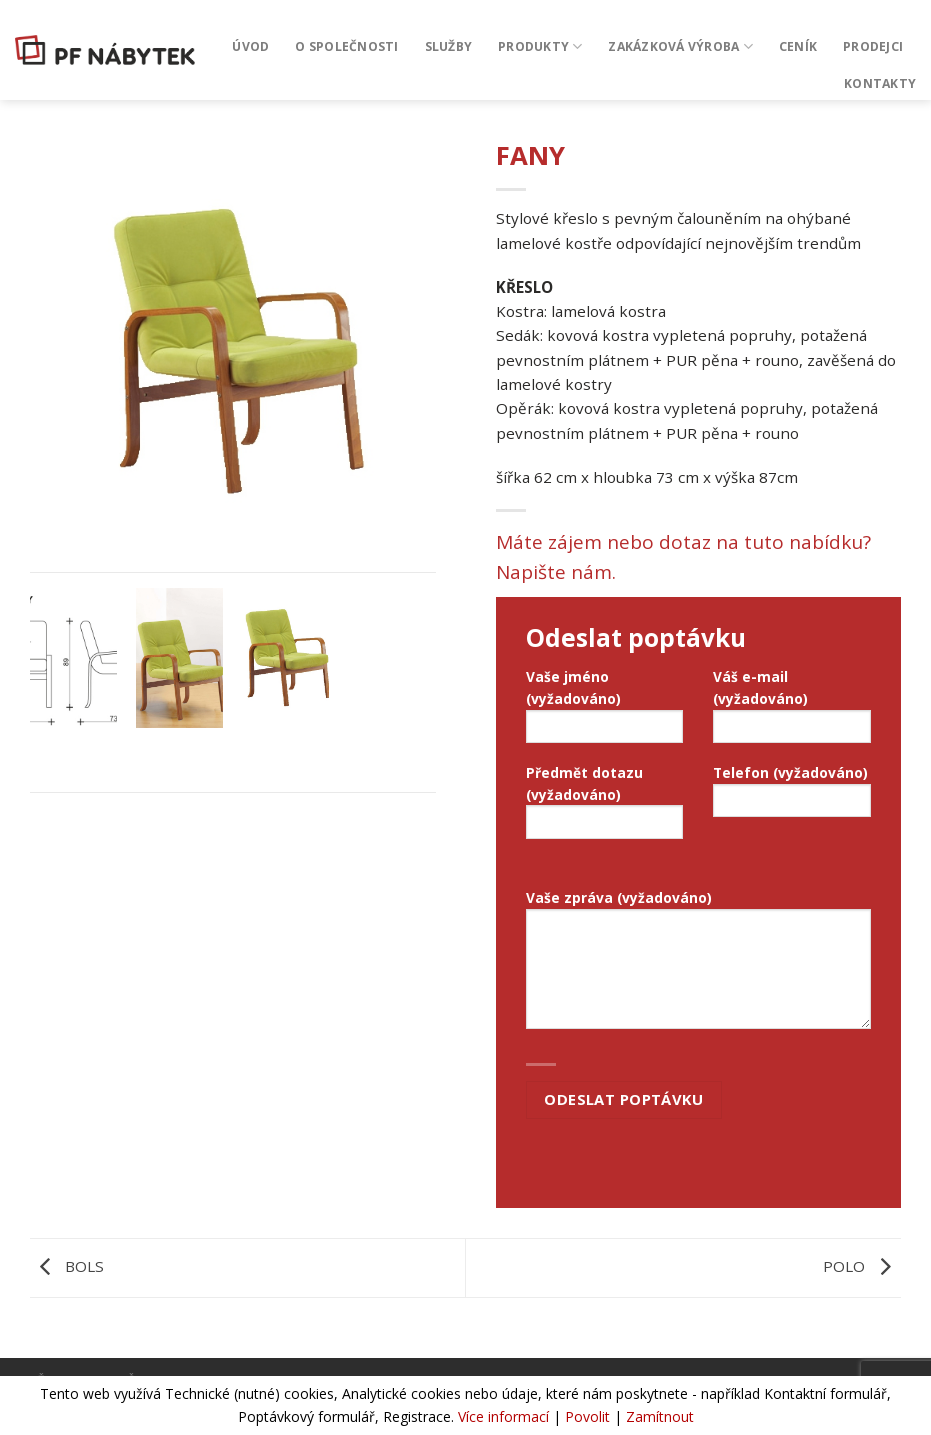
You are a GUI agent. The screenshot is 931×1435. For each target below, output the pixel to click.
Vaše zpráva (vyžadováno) (699, 965)
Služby (448, 46)
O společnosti (346, 46)
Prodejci (873, 46)
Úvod (250, 46)
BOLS (67, 1266)
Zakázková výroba (680, 46)
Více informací (503, 1416)
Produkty (540, 46)
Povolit (587, 1416)
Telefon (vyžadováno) (792, 796)
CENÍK (798, 46)
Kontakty (880, 83)
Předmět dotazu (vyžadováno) (605, 807)
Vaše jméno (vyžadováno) (605, 711)
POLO (862, 1266)
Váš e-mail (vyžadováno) (792, 711)
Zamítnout (660, 1416)
